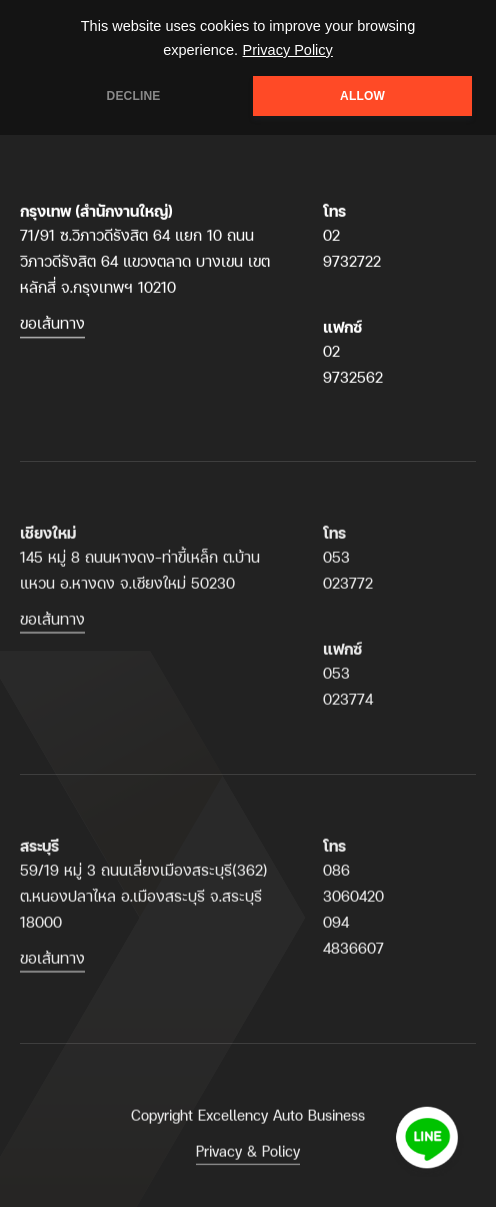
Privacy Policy (288, 50)
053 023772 (348, 579)
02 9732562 (353, 364)
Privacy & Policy (248, 1160)
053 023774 (348, 695)
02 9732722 (352, 248)
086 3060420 (353, 892)
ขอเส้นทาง (52, 323)
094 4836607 (353, 944)
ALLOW (362, 96)
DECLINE (134, 96)
